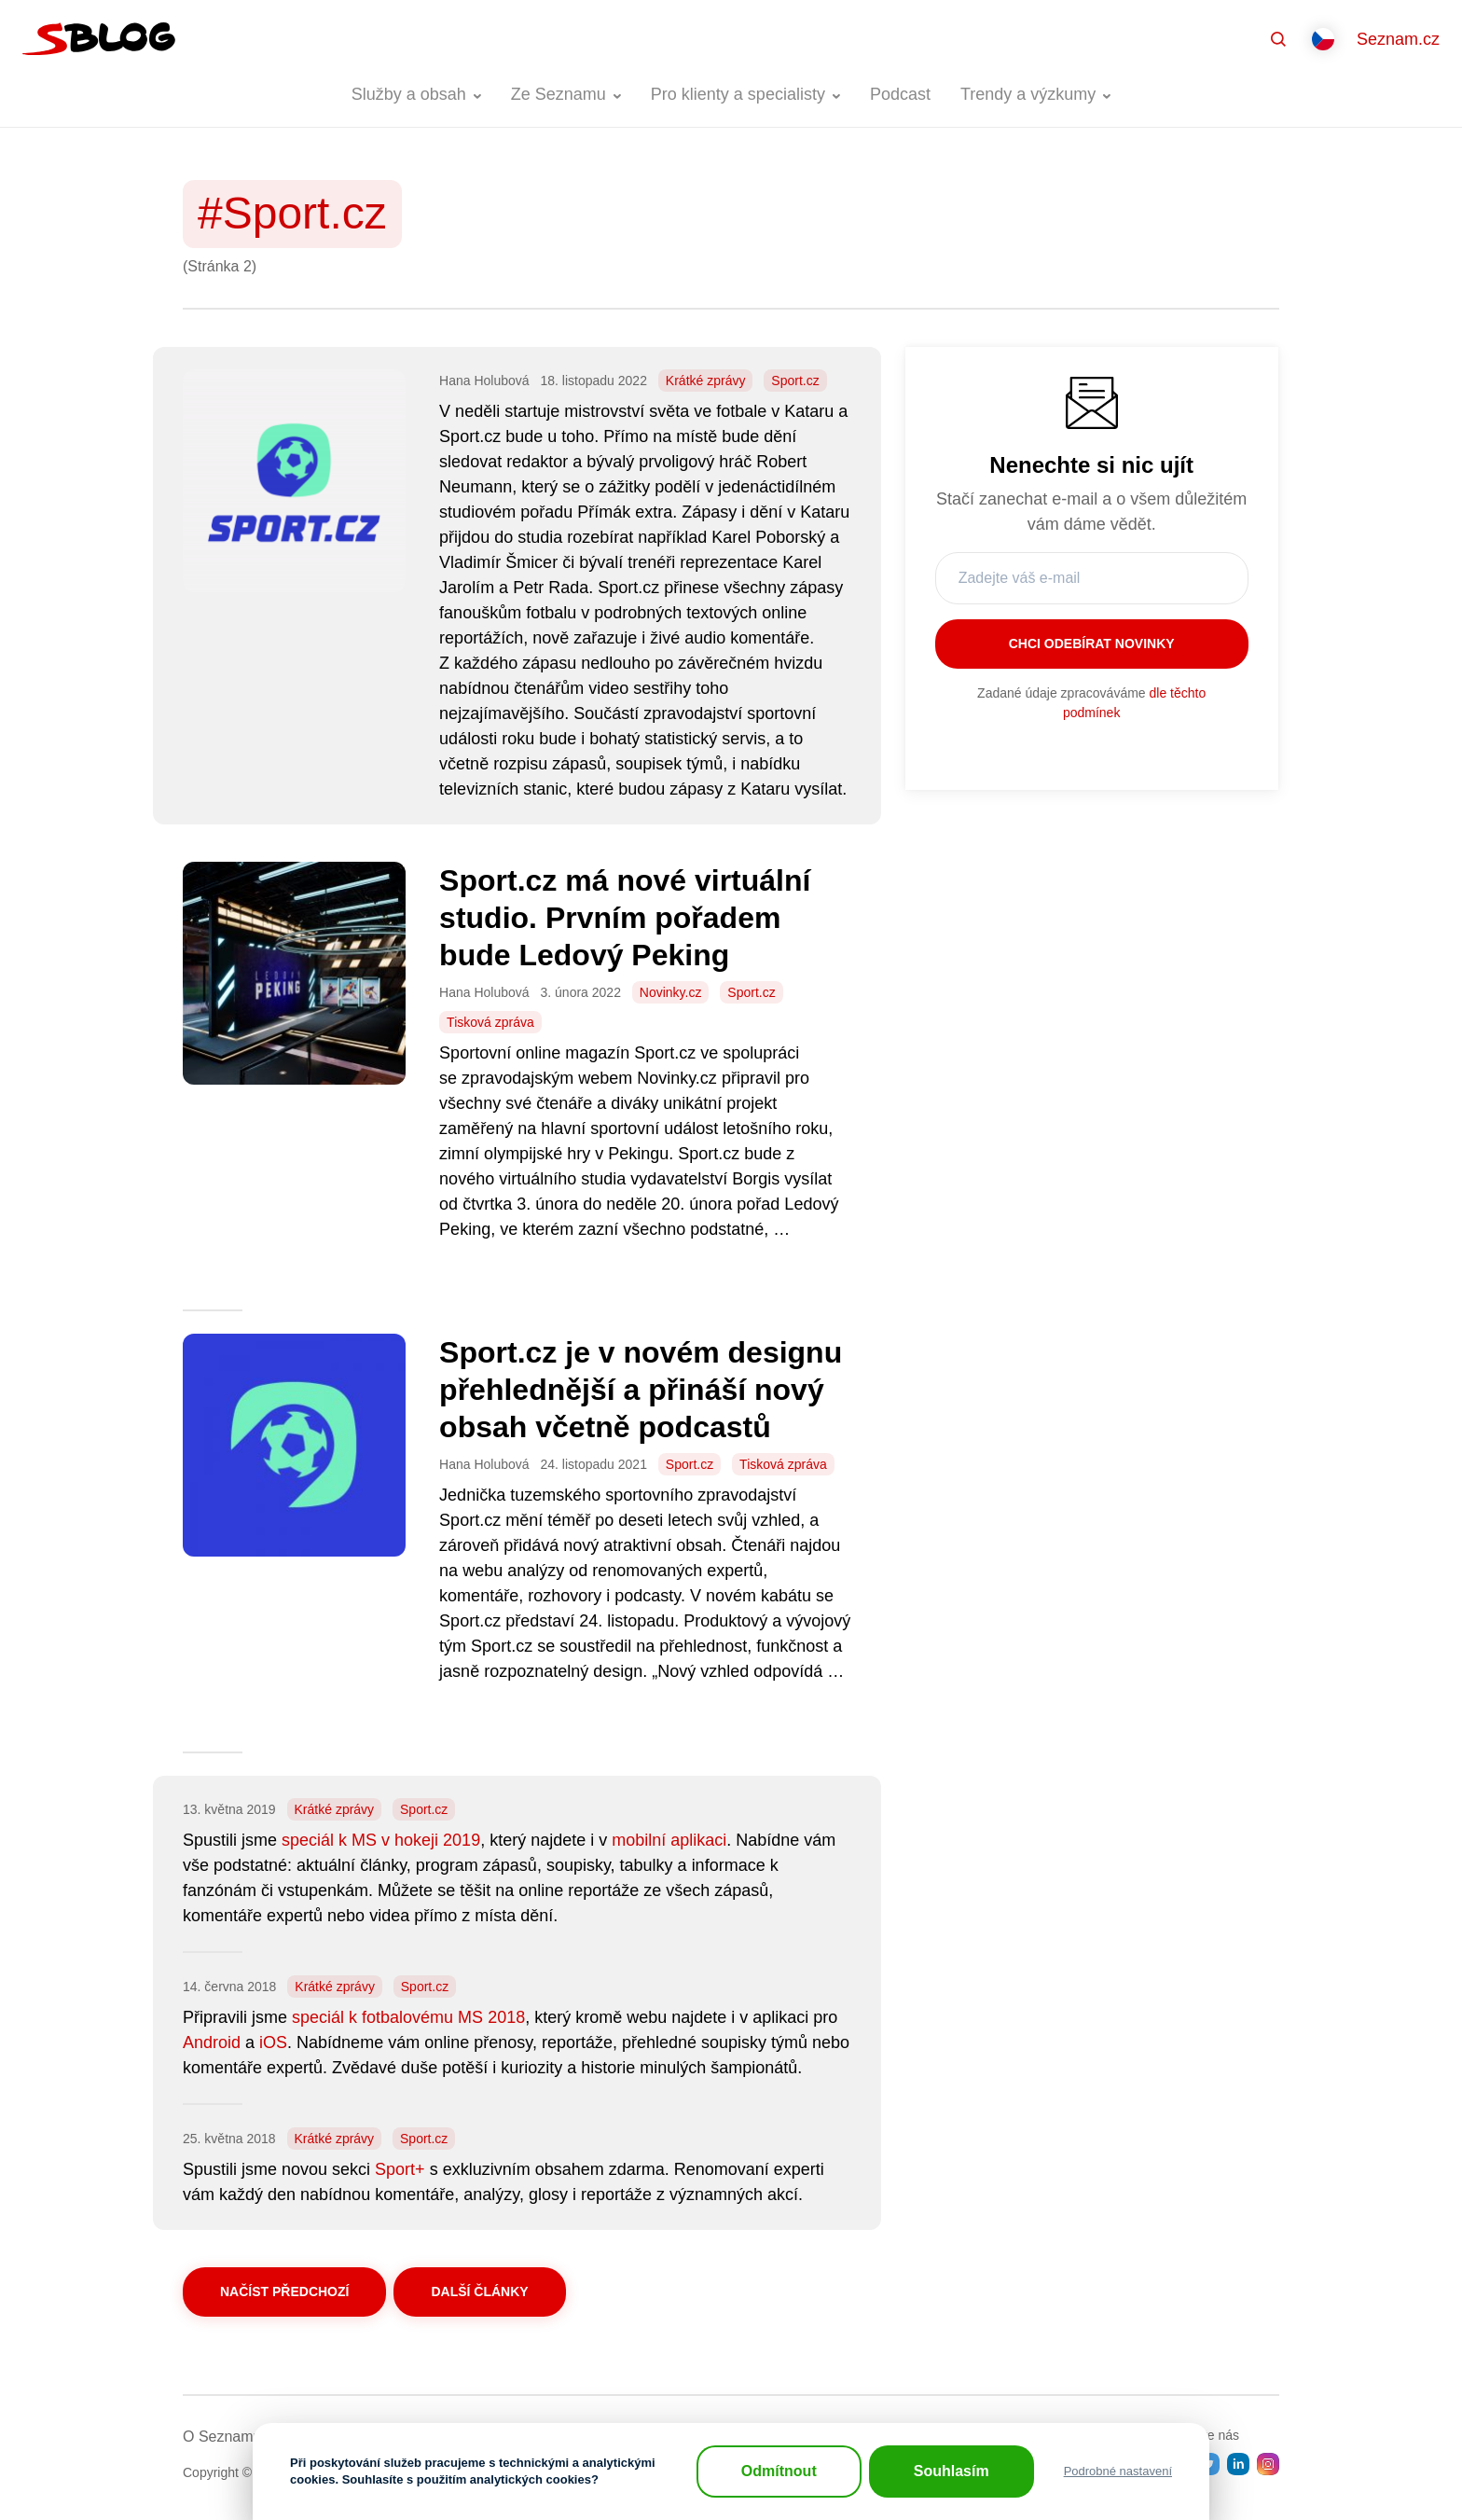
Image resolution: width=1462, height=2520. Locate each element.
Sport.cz (795, 380)
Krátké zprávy (706, 380)
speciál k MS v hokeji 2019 (381, 1840)
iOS (273, 2042)
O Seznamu (222, 2436)
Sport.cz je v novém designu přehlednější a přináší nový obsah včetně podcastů (640, 1390)
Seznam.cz (1398, 39)
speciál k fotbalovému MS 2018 (408, 2017)
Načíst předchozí (284, 2291)
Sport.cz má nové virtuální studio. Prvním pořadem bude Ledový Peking (624, 918)
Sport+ (400, 2169)
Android (212, 2042)
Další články (479, 2291)
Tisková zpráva (490, 1022)
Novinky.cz (671, 992)
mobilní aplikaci (669, 1840)
